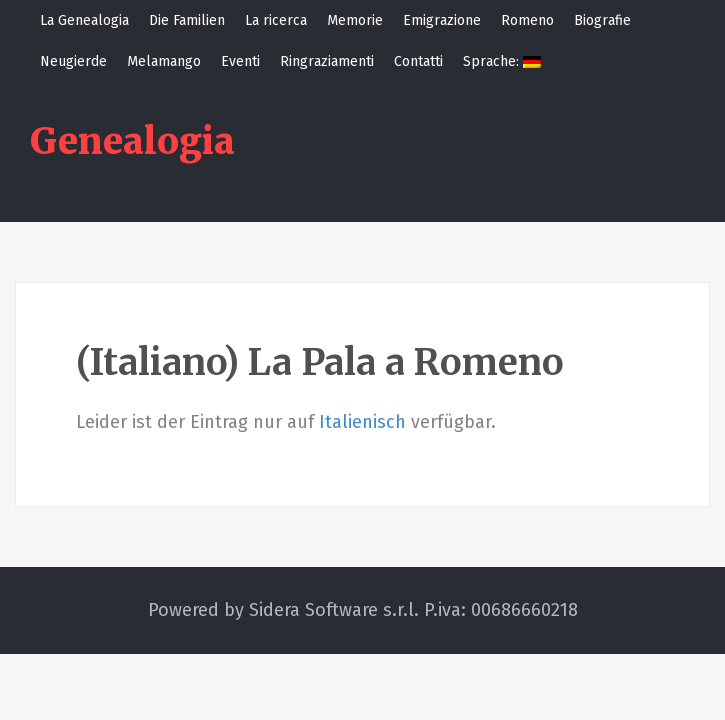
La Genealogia (84, 20)
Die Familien (187, 20)
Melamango (164, 61)
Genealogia (132, 141)
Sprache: (502, 61)
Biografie (602, 20)
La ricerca (276, 20)
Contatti (418, 61)
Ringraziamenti (327, 61)
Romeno (527, 20)
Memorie (355, 20)
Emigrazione (442, 20)
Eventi (240, 61)
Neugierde (73, 61)
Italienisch (362, 422)
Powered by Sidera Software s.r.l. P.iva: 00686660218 (363, 610)
